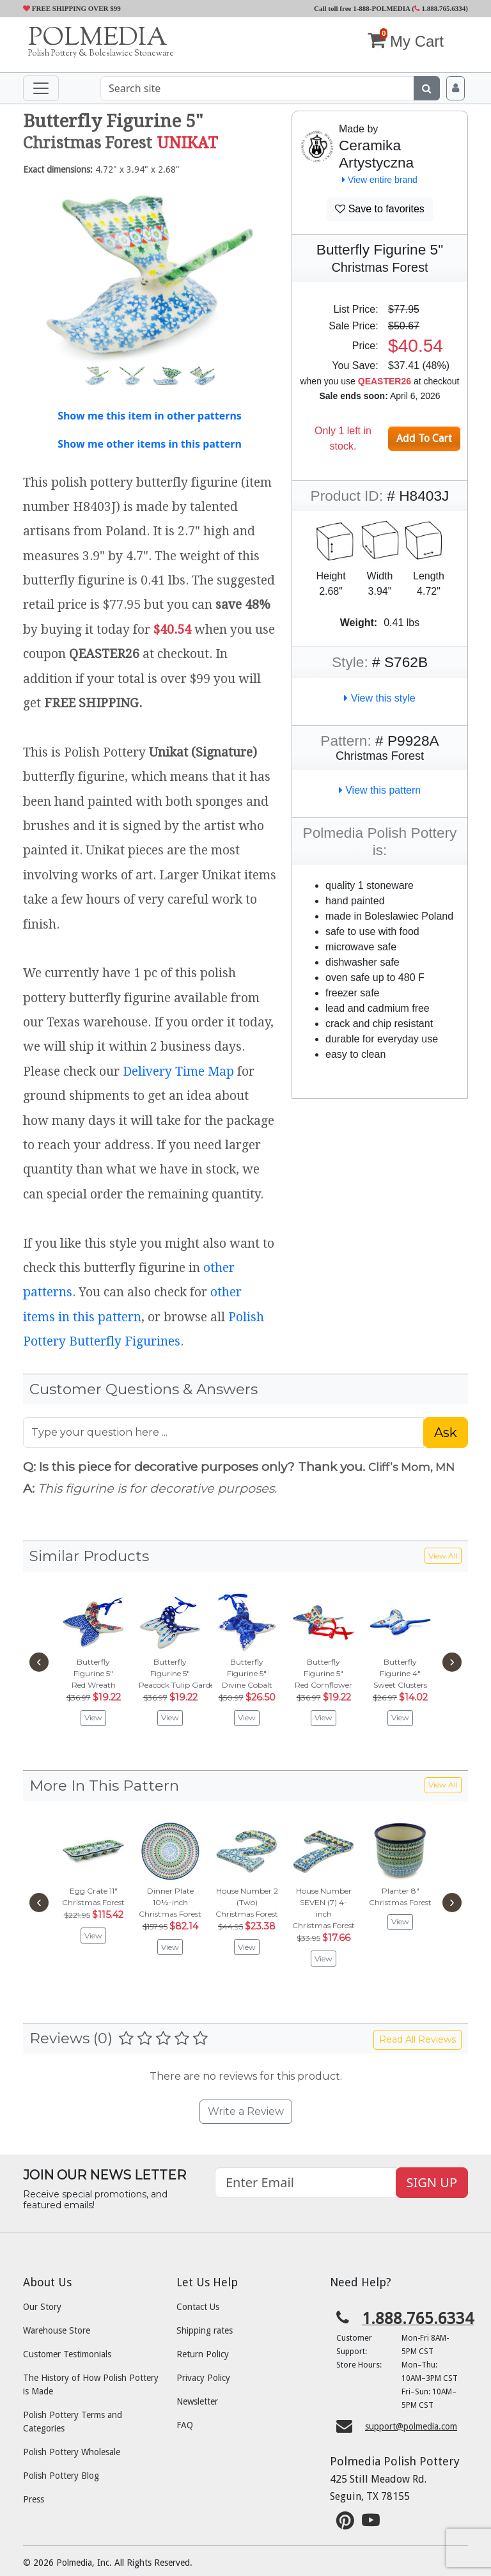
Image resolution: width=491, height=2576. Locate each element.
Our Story (42, 2307)
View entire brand (379, 180)
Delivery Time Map (178, 1071)
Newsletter (197, 2401)
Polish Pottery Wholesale (71, 2452)
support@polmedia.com (411, 2426)
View (93, 1717)
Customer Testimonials (67, 2354)
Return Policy (202, 2354)
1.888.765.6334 (440, 8)
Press (33, 2499)
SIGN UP (432, 2182)
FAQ (184, 2425)
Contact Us (197, 2307)
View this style (380, 698)
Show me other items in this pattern (150, 444)
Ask (445, 1432)
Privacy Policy (203, 2378)
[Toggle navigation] (41, 88)
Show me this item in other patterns (150, 416)
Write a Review (246, 2111)
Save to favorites (380, 208)
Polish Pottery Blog (61, 2475)
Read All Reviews (417, 2039)
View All (443, 1555)
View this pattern (380, 790)
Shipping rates (204, 2330)
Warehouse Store (56, 2330)
